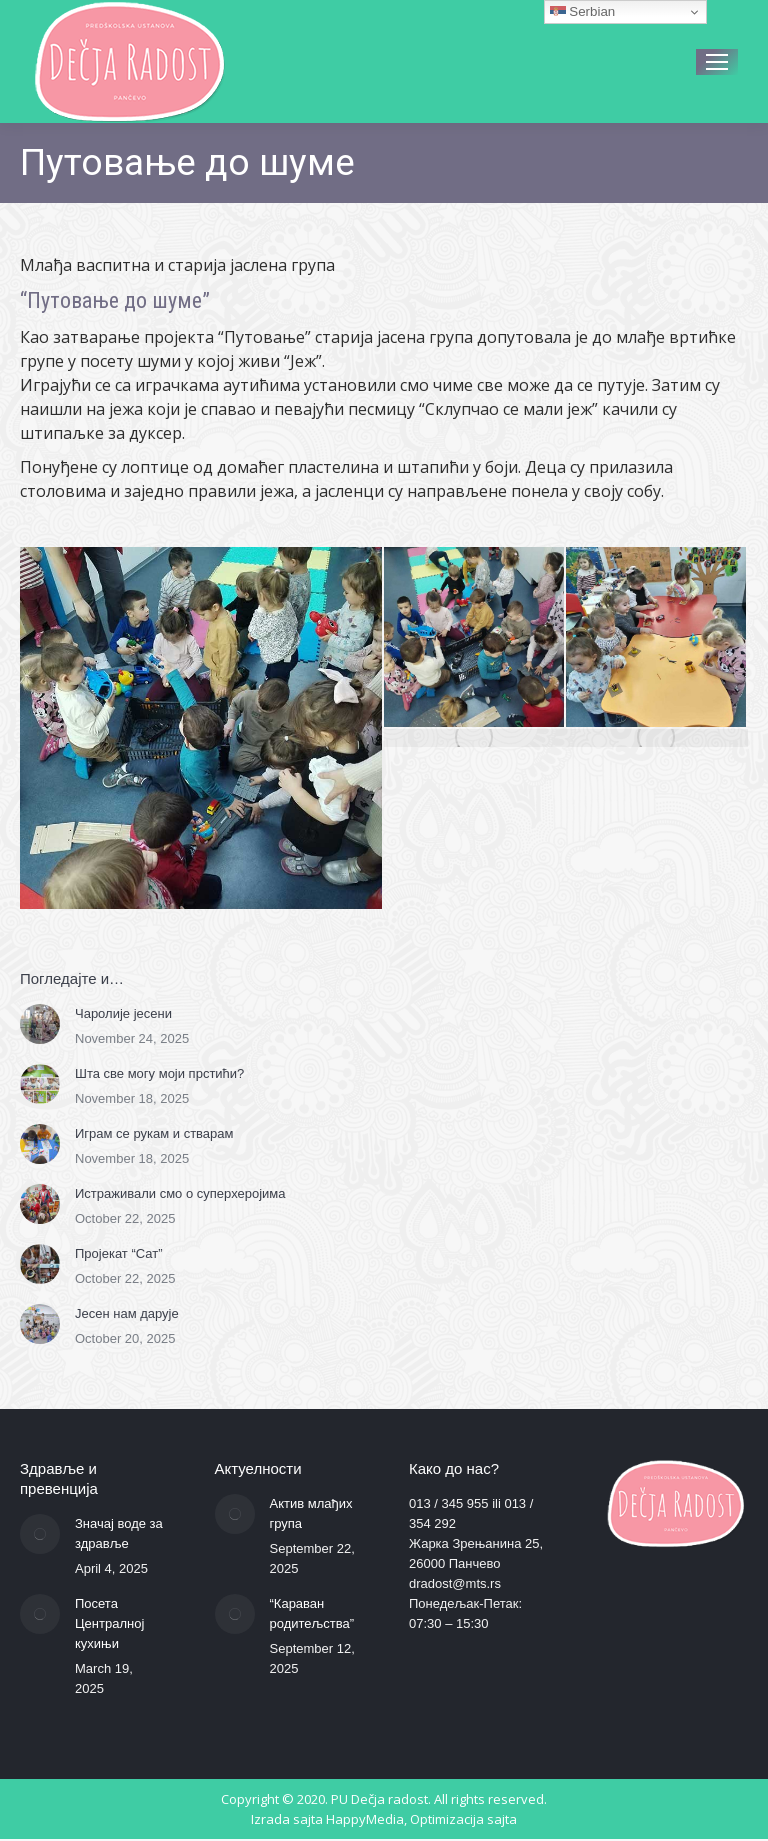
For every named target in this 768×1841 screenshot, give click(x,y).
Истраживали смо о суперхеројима (180, 1193)
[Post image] (40, 1024)
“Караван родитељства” (312, 1613)
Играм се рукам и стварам (154, 1133)
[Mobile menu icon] (717, 62)
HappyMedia (365, 1819)
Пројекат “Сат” (119, 1253)
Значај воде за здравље (119, 1533)
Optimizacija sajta (463, 1819)
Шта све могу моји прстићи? (159, 1073)
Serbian (583, 12)
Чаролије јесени (123, 1013)
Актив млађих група (311, 1513)
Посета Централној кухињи (109, 1623)
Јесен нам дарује (127, 1313)
